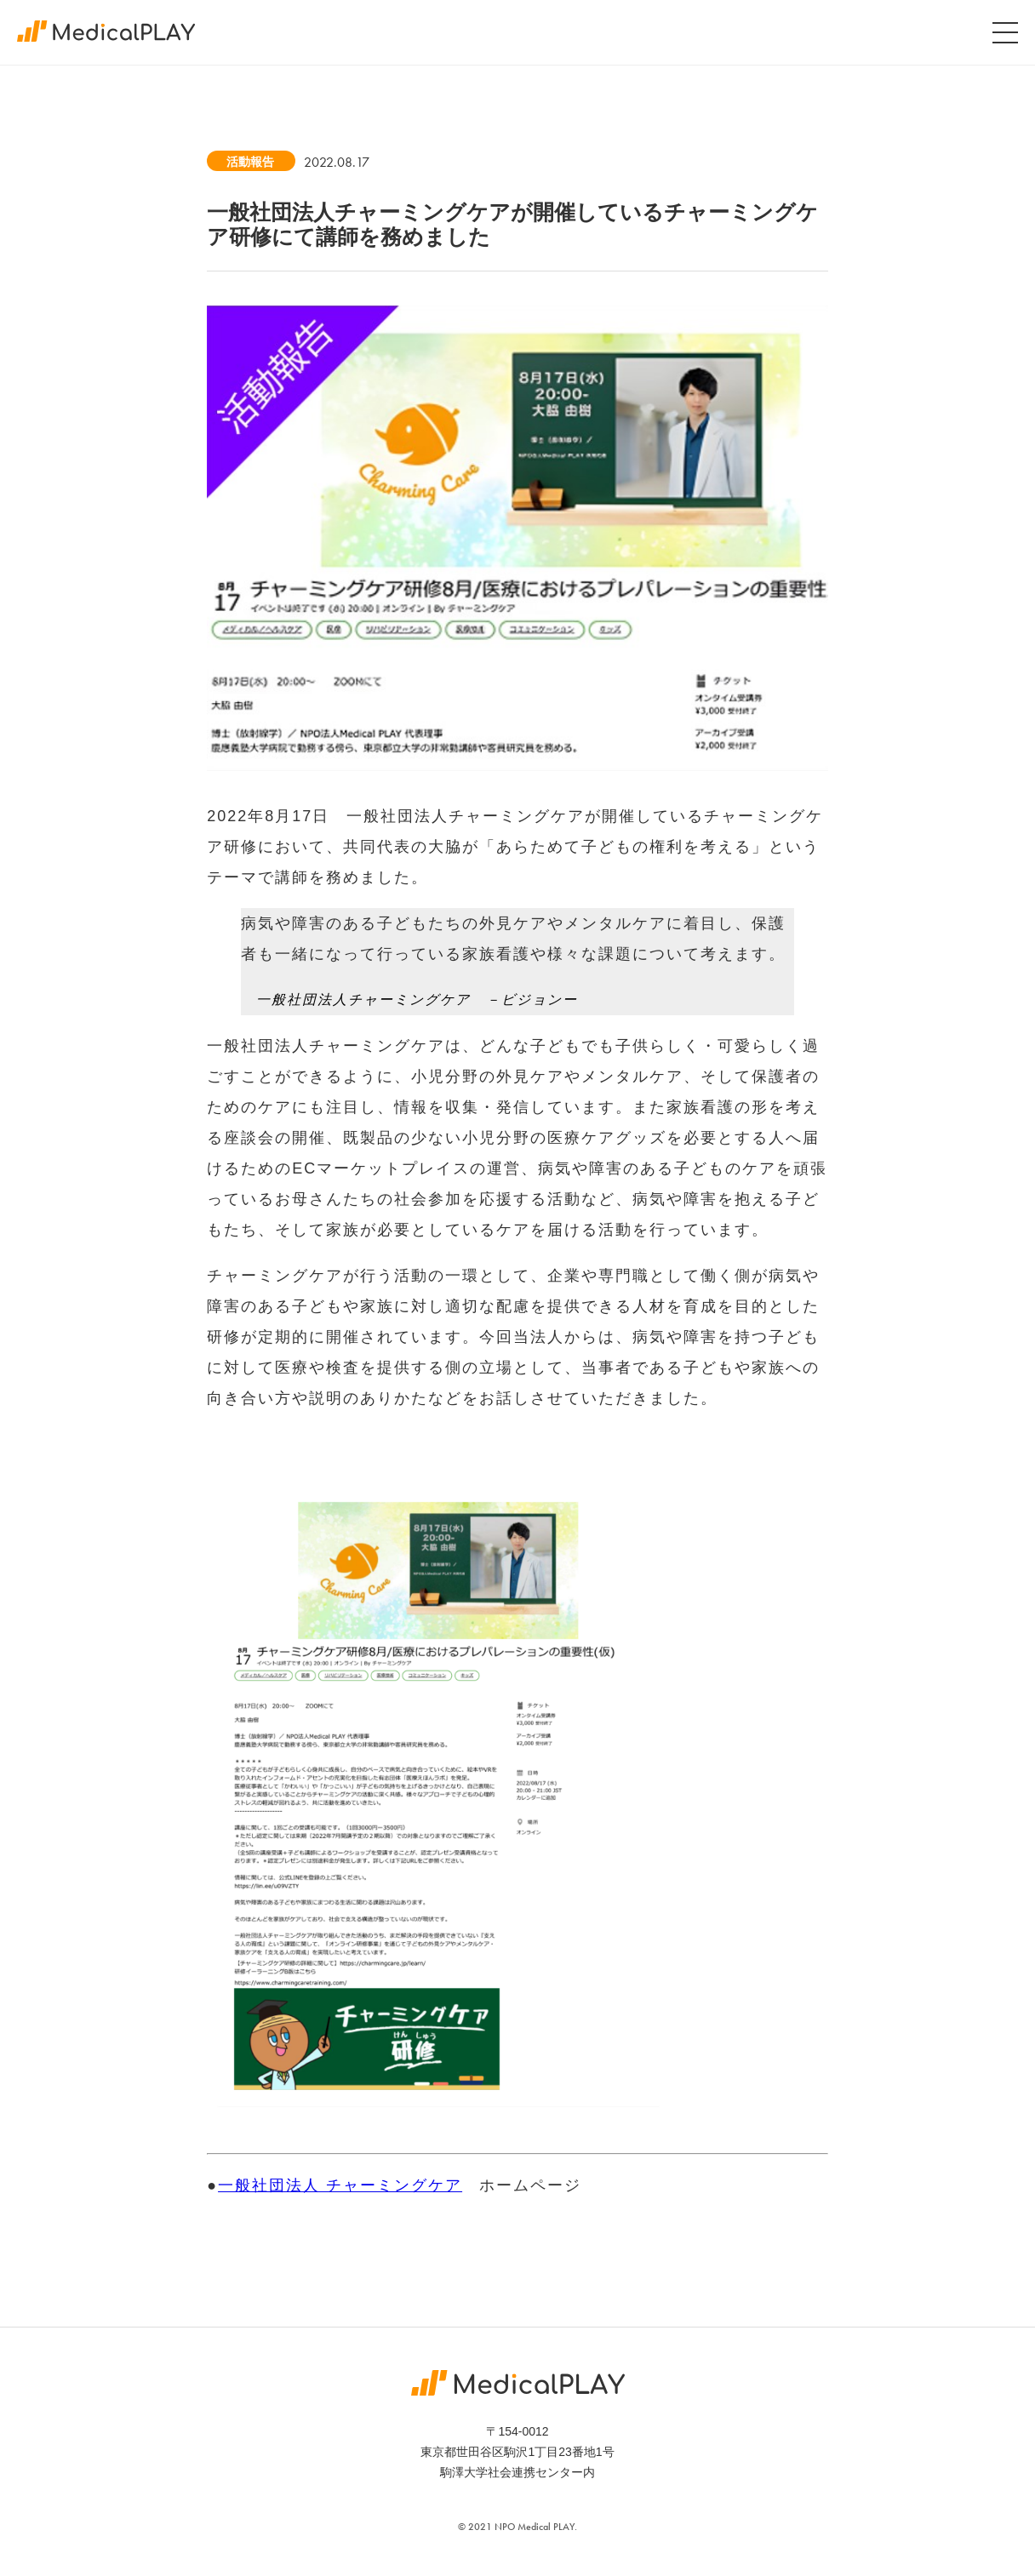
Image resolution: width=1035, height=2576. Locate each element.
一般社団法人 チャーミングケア (340, 2185)
